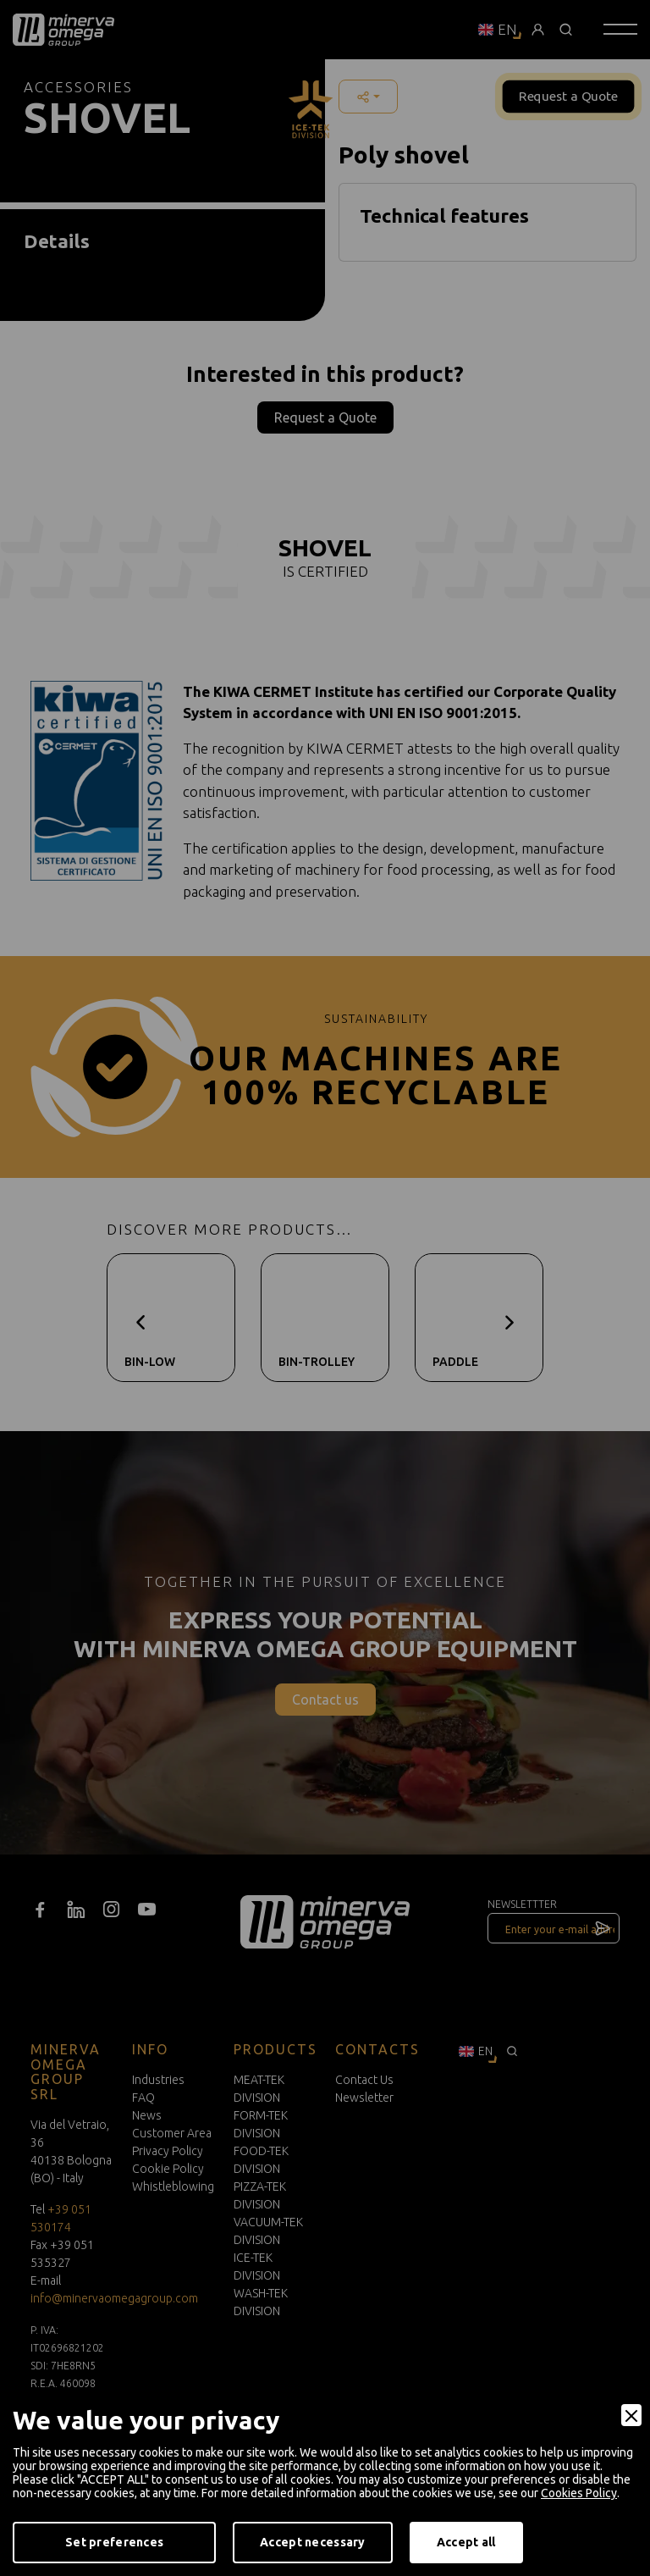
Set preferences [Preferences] (114, 2542)
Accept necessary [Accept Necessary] (312, 2542)
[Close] (631, 2415)
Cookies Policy (579, 2493)
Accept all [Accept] (466, 2542)
